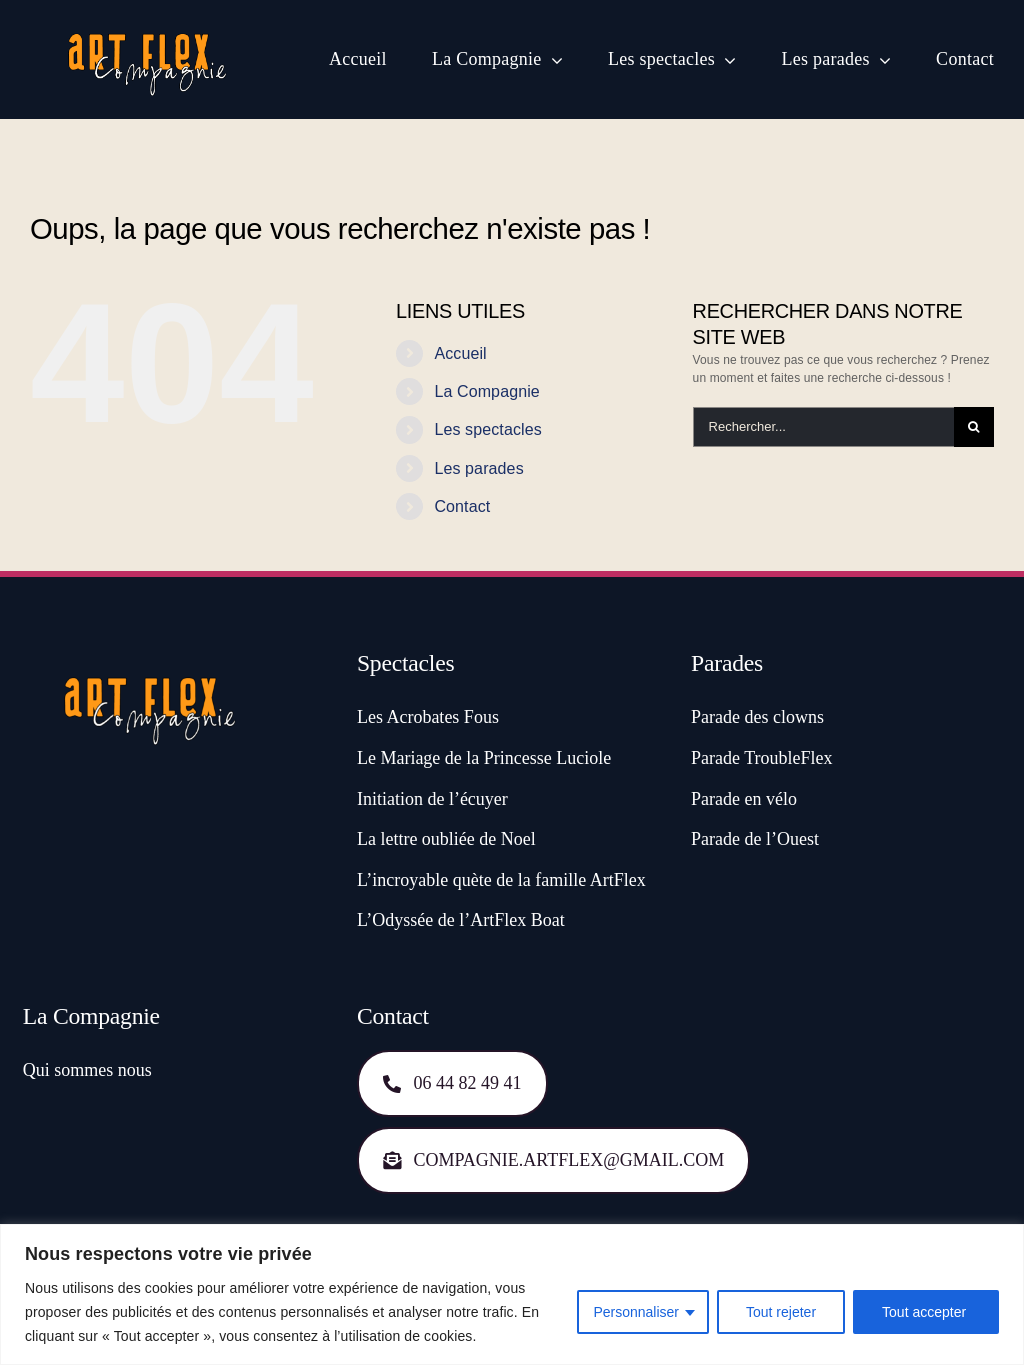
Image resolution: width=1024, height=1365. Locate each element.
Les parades (478, 468)
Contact (462, 506)
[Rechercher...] (823, 427)
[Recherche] (974, 427)
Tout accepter (926, 1312)
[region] (512, 1294)
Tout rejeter (781, 1312)
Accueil (460, 353)
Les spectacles (488, 429)
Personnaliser (636, 1312)
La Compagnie (487, 391)
